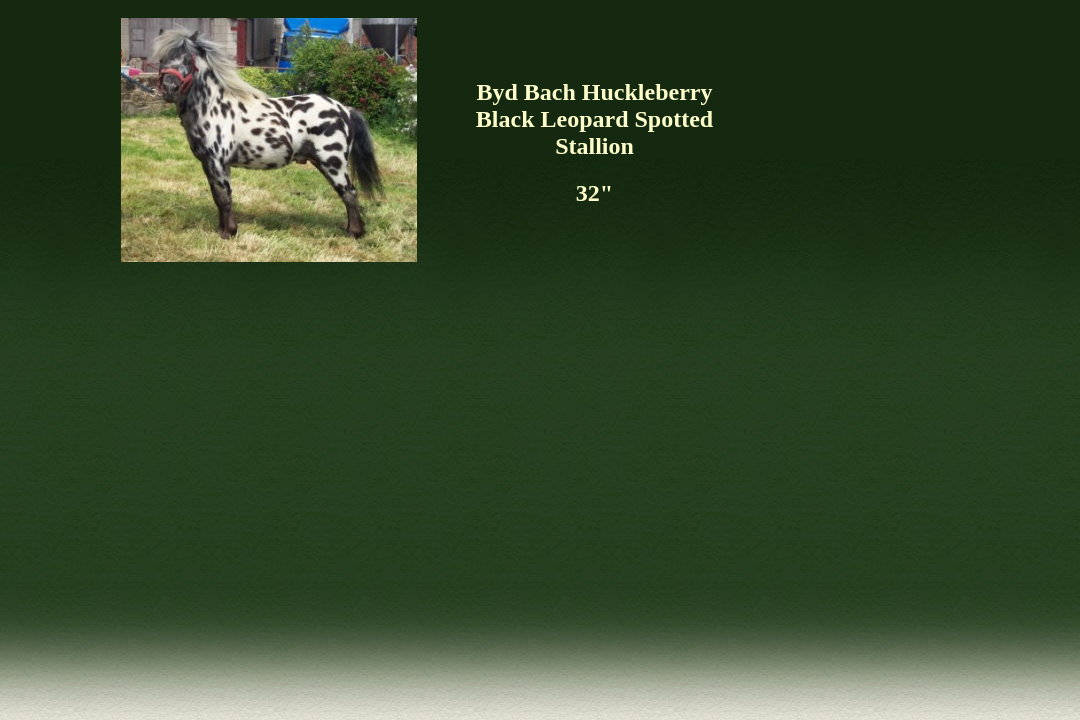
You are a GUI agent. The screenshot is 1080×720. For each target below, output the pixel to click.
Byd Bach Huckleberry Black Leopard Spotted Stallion (594, 119)
